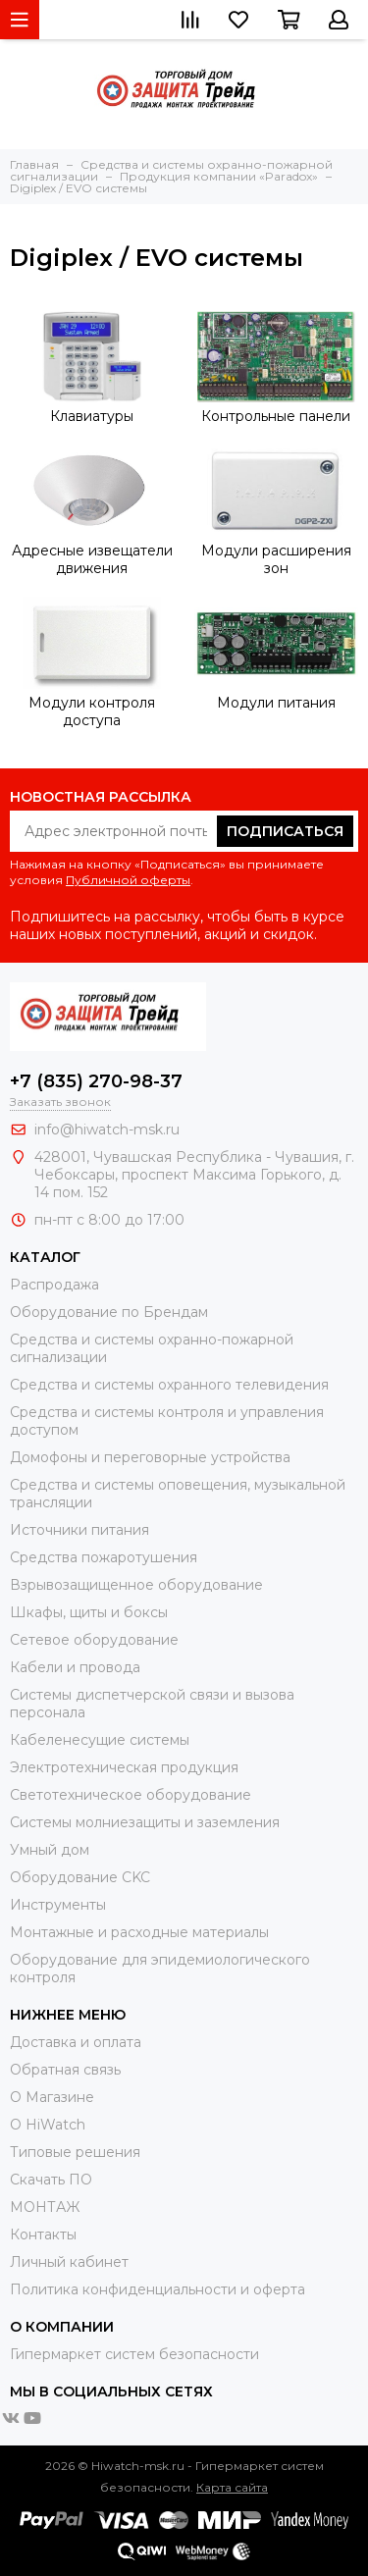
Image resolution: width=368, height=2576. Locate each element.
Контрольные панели (275, 416)
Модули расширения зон (276, 559)
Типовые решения (75, 2152)
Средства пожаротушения (103, 1557)
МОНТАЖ (44, 2207)
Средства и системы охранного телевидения (169, 1384)
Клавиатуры (91, 416)
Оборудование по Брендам (109, 1312)
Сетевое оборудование (94, 1640)
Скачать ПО (51, 2179)
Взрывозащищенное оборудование (136, 1585)
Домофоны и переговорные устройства (150, 1457)
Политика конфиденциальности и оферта (157, 2289)
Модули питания (276, 702)
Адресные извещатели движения (92, 559)
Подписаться (285, 831)
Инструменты (58, 1905)
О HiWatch (47, 2124)
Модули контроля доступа (91, 711)
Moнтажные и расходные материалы (139, 1932)
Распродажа (54, 1284)
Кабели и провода (75, 1667)
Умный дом (49, 1850)
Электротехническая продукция (124, 1767)
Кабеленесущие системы (99, 1740)
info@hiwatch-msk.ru (107, 1129)
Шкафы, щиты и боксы (89, 1612)
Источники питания (79, 1530)
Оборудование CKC (80, 1877)
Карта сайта (232, 2487)
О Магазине (52, 2097)
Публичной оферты (128, 879)
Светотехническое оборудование (130, 1795)
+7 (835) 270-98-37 (96, 1081)
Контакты (43, 2234)
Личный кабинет (69, 2262)
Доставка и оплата (75, 2042)
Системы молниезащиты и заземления (145, 1822)
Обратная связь (65, 2069)
